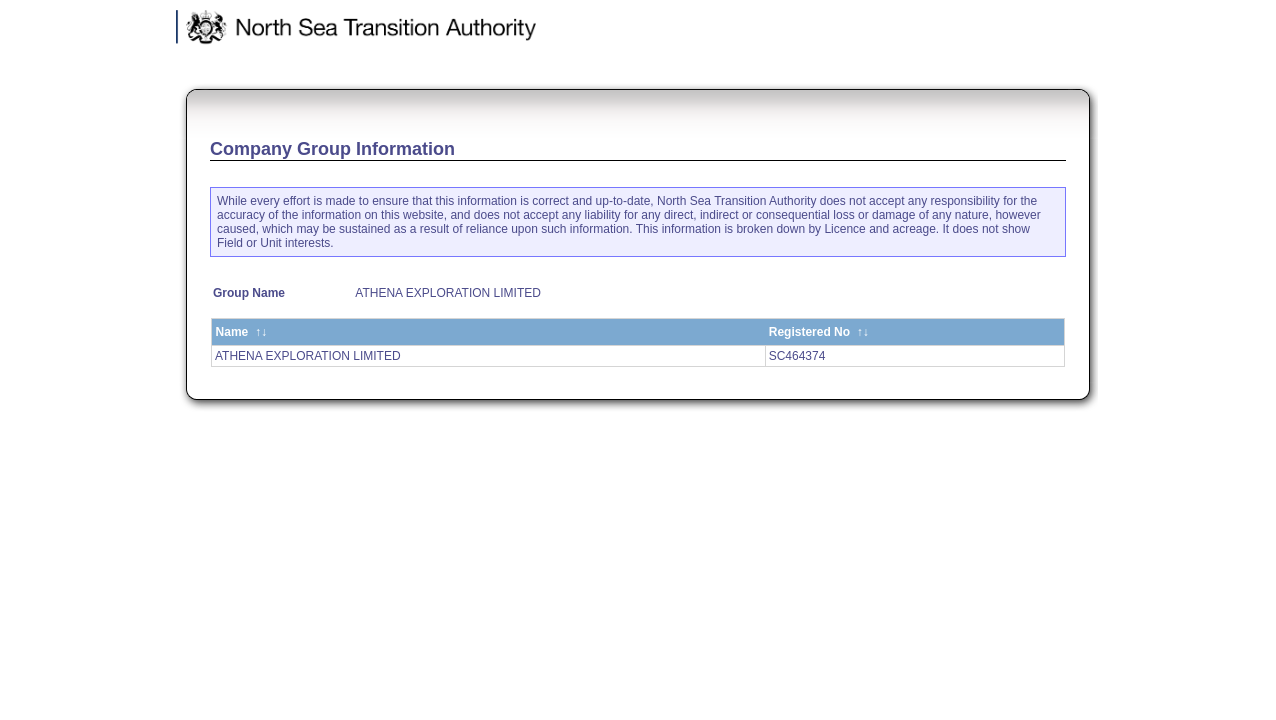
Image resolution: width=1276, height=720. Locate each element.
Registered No (819, 332)
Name (241, 332)
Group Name (249, 293)
